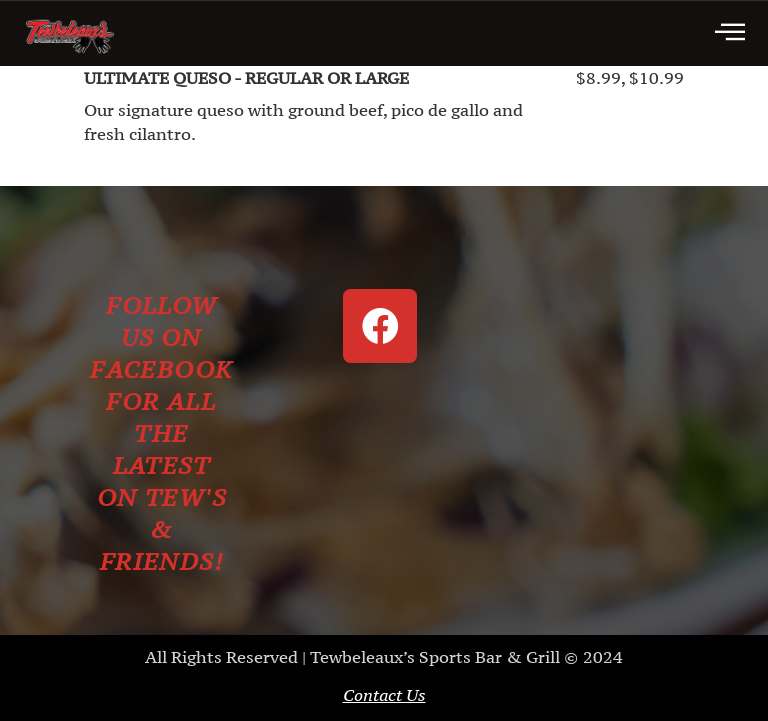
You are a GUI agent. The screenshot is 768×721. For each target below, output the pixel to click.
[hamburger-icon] (729, 33)
